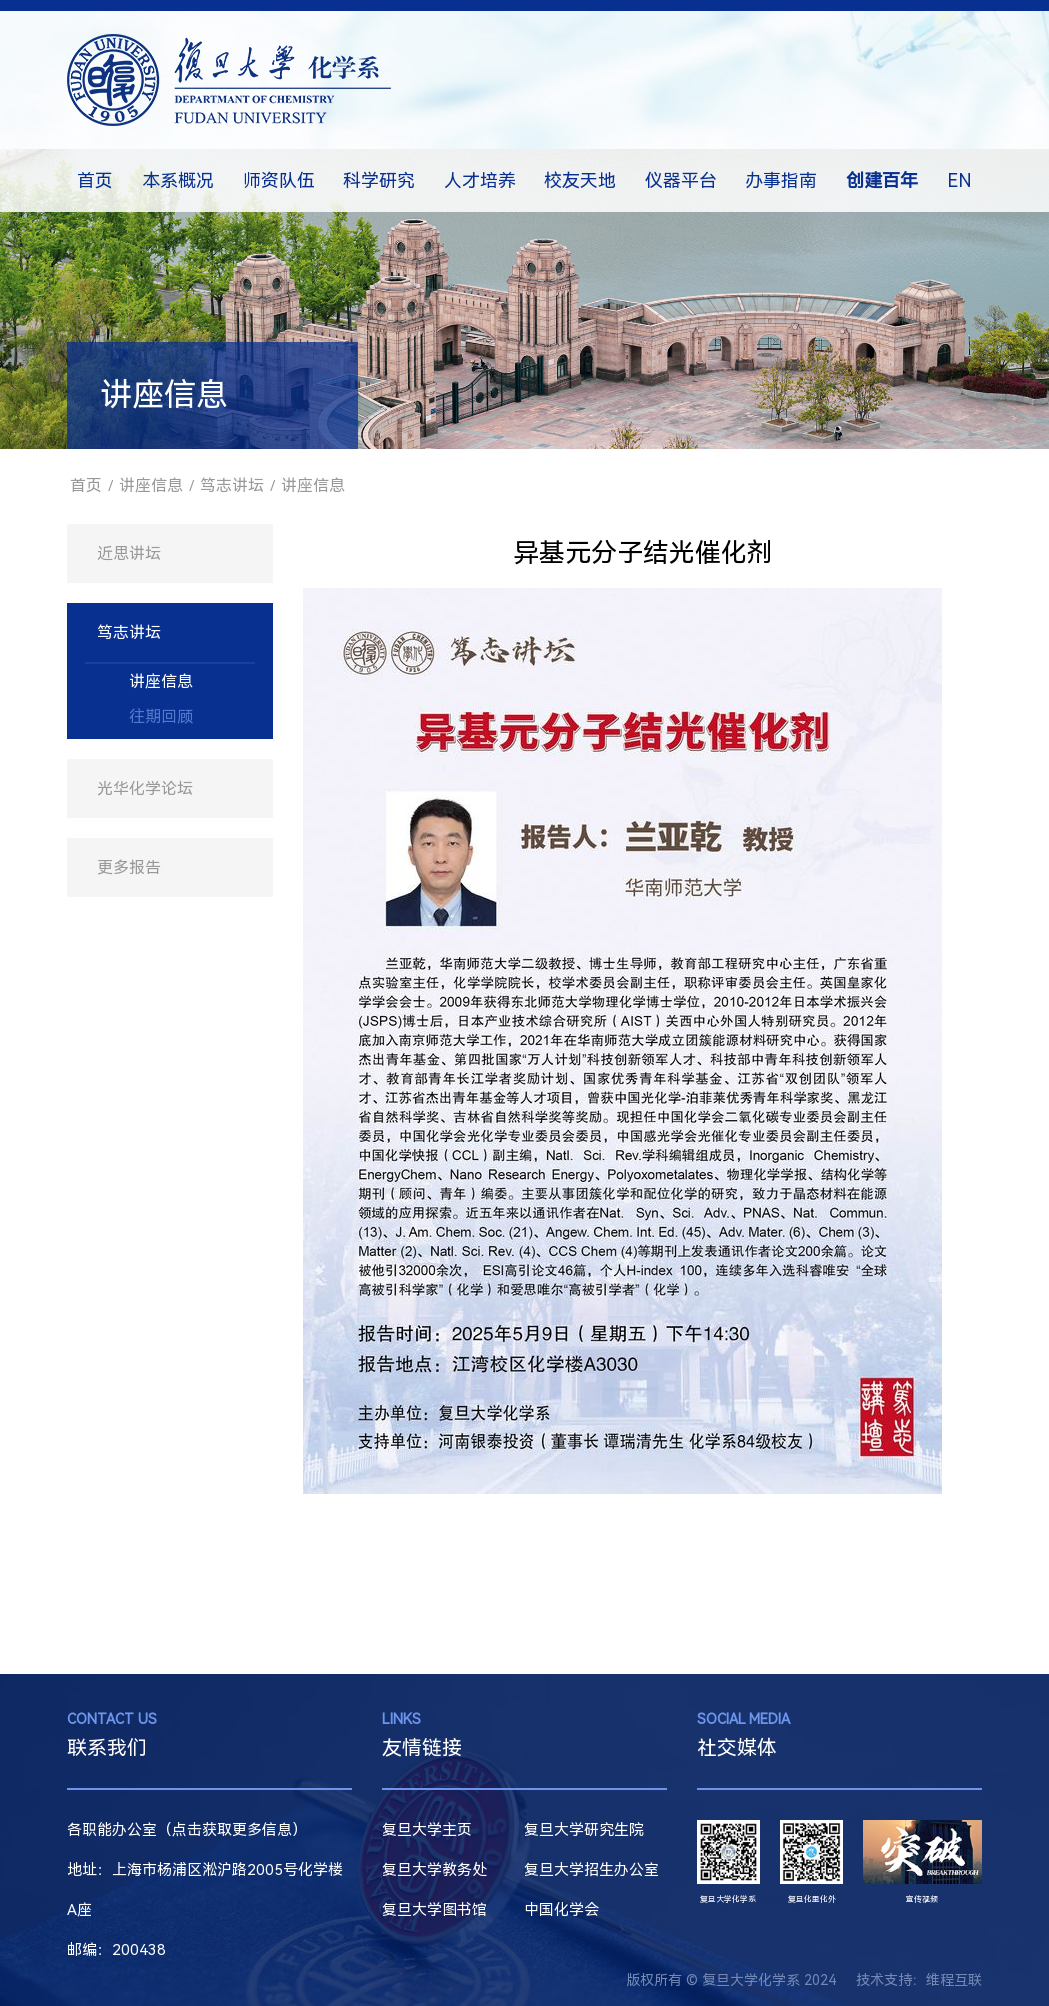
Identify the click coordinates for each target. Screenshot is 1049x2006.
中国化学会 (561, 1910)
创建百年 (882, 180)
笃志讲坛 (232, 485)
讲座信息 (151, 485)
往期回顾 (161, 716)
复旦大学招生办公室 (591, 1870)
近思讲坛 (129, 553)
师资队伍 (279, 180)
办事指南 (781, 180)
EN (959, 180)
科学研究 (379, 180)
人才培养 (480, 180)
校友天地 (580, 180)
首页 (95, 180)
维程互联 (954, 1980)
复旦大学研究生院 (584, 1830)
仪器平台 (681, 180)
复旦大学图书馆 (434, 1910)
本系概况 (178, 180)
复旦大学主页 (427, 1830)
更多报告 (129, 867)
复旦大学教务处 (434, 1870)
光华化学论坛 (145, 788)
